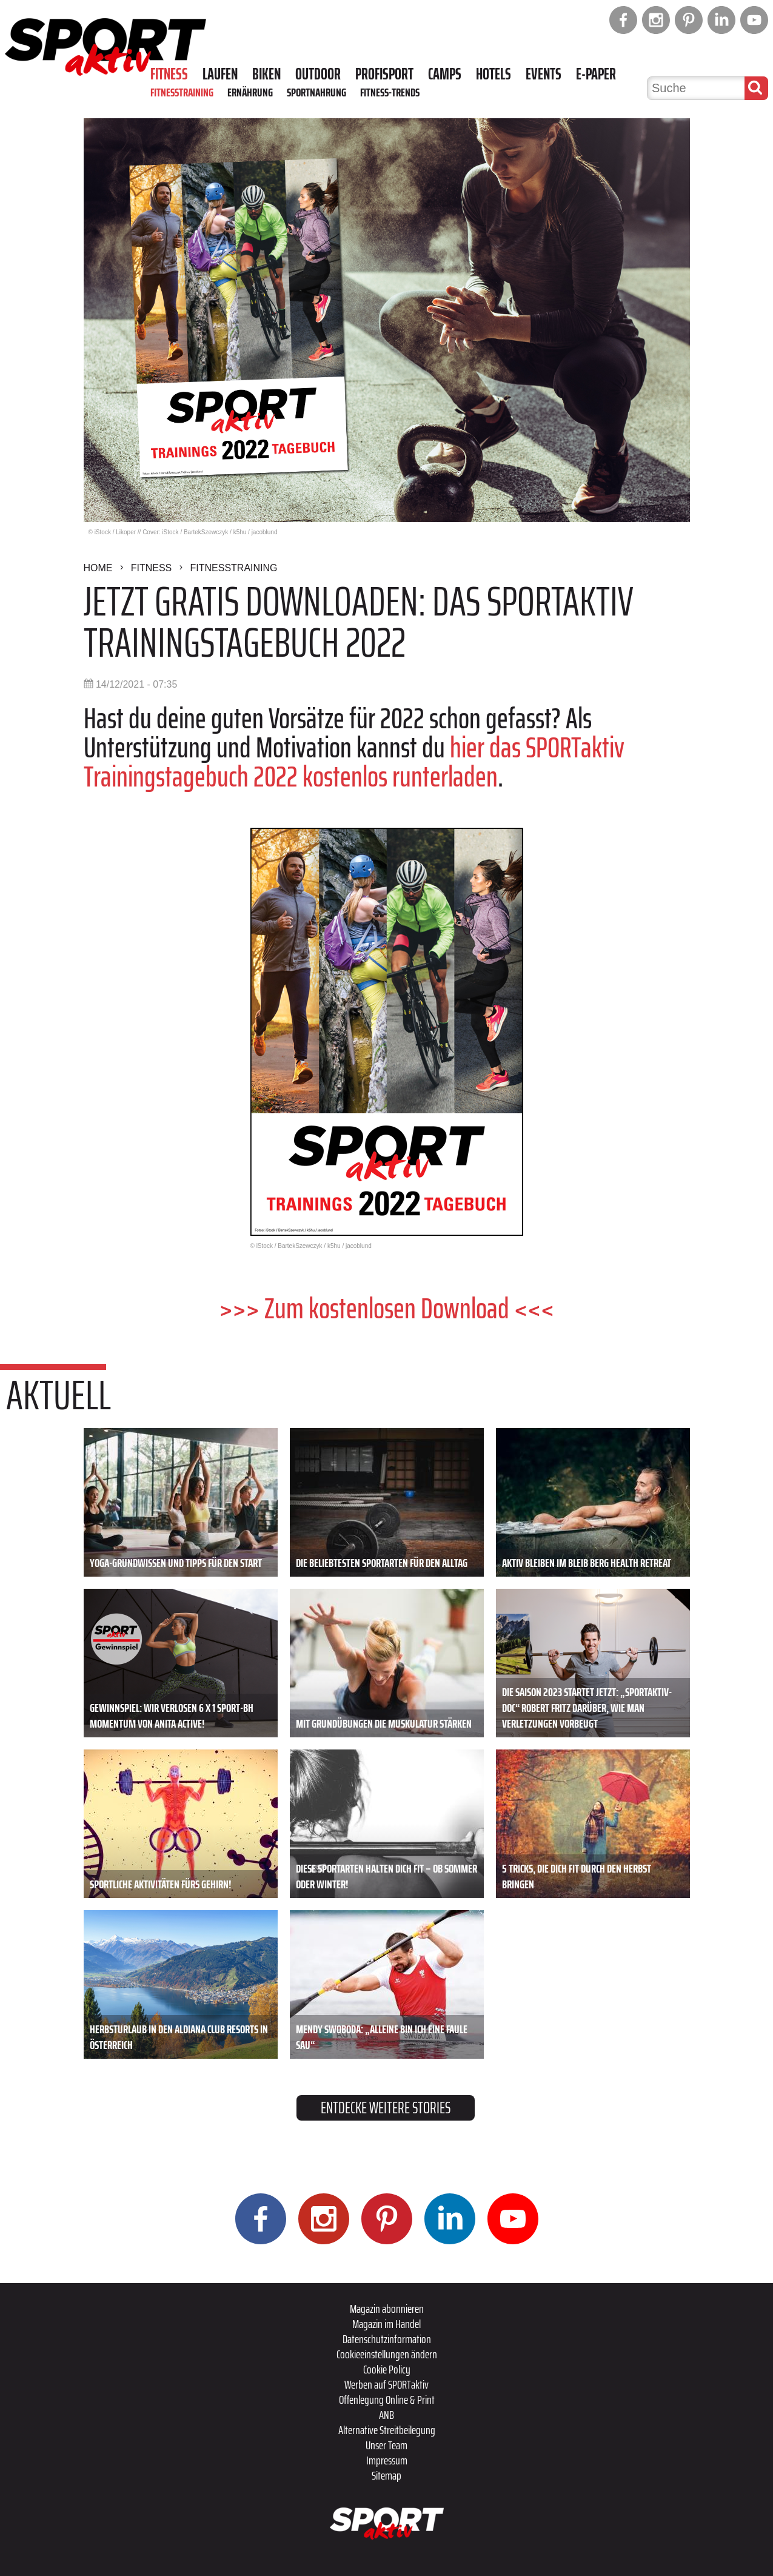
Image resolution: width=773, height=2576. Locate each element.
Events (543, 74)
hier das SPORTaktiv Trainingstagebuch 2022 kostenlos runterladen (354, 762)
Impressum (386, 2460)
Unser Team (386, 2445)
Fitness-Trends (390, 92)
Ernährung (250, 92)
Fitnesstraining (181, 92)
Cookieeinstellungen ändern (386, 2354)
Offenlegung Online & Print (387, 2399)
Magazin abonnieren (387, 2308)
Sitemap (386, 2475)
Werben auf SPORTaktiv (386, 2384)
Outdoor (318, 74)
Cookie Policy (386, 2369)
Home (98, 568)
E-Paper (596, 74)
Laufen (220, 74)
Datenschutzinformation (387, 2339)
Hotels (493, 74)
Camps (444, 74)
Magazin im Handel (386, 2323)
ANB (386, 2414)
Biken (266, 74)
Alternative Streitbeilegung (386, 2430)
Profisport (384, 74)
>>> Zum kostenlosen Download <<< (386, 1308)
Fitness (169, 74)
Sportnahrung (316, 92)
